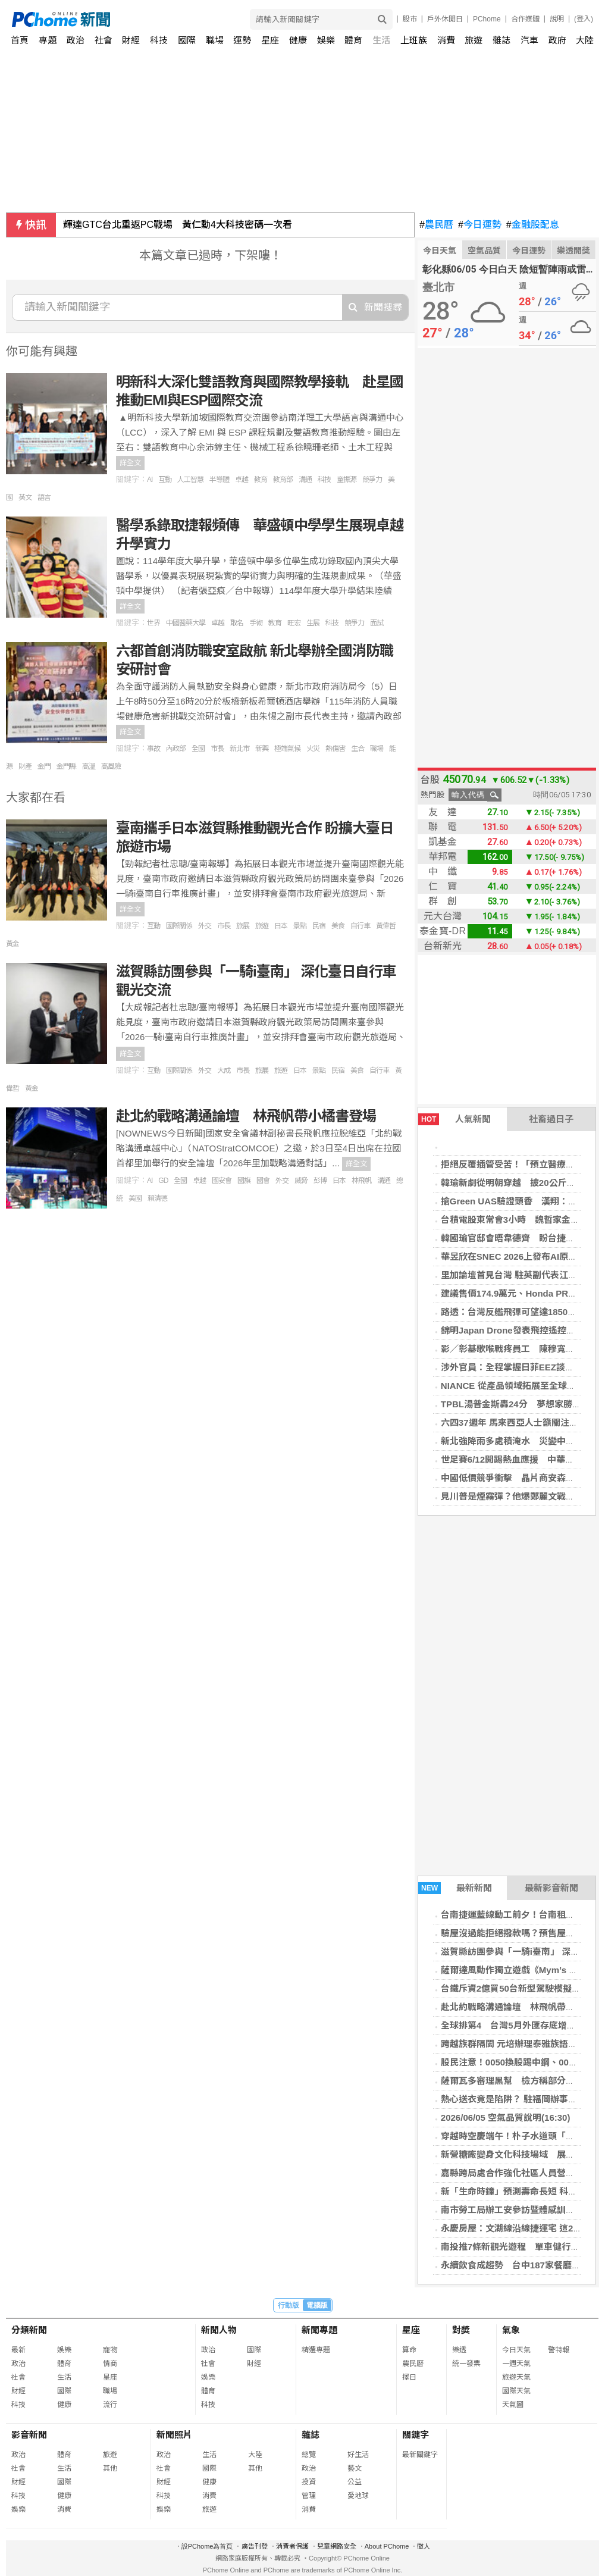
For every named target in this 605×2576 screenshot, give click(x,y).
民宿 (318, 926)
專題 (48, 40)
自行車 (360, 926)
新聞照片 (174, 2435)
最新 (18, 2350)
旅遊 (473, 40)
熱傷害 (335, 748)
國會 (262, 1180)
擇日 (409, 2377)
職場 (215, 40)
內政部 (176, 748)
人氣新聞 (454, 1119)
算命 (409, 2350)
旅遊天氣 (516, 2377)
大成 (223, 1070)
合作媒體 (525, 19)
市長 (217, 748)
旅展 (242, 926)
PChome (487, 19)
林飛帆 (361, 1180)
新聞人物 (219, 2330)
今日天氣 (439, 250)
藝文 (354, 2468)
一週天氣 (516, 2363)
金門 (44, 766)
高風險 (111, 766)
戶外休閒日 (445, 19)
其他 (110, 2468)
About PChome (387, 2546)
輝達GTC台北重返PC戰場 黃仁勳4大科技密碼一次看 (177, 225)
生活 (381, 40)
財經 (131, 40)
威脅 (301, 1180)
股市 (410, 19)
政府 (557, 40)
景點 (299, 926)
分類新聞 (29, 2330)
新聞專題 (319, 2330)
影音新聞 (29, 2435)
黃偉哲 (386, 926)
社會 (103, 40)
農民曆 (436, 225)
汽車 (529, 40)
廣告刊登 (255, 2546)
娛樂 (326, 40)
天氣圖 (513, 2404)
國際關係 (179, 926)
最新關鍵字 (420, 2454)
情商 (110, 2363)
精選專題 (316, 2350)
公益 (354, 2482)
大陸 (585, 40)
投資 (309, 2482)
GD (163, 1180)
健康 (298, 40)
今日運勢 (479, 225)
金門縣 (66, 766)
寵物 (110, 2350)
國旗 (243, 1180)
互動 (164, 479)
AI (149, 479)
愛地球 (358, 2496)
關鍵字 (415, 2435)
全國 (198, 748)
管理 (309, 2496)
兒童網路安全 (336, 2546)
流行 (110, 2404)
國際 (187, 40)
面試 (376, 623)
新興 (261, 748)
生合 (357, 748)
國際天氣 (516, 2391)
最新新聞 (455, 1888)
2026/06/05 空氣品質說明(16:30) (505, 2117)
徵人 (423, 2546)
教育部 (283, 479)
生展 (312, 623)
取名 (236, 623)
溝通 (305, 479)
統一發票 (466, 2363)
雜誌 (501, 40)
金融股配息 (532, 225)
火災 (312, 748)
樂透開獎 (573, 250)
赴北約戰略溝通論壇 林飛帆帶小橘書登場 (246, 1116)
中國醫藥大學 (185, 623)
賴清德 (157, 1198)
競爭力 (372, 479)
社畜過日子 (551, 1119)
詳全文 (130, 463)
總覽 (309, 2454)
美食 (337, 926)
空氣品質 (484, 250)
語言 (44, 497)
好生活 (358, 2454)
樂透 (459, 2350)
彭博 (320, 1180)
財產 (25, 766)
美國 (135, 1198)
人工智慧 (190, 479)
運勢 (242, 40)
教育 (260, 479)
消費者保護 (292, 2546)
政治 (75, 40)
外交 (204, 926)
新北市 (239, 748)
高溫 (88, 766)
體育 (353, 40)
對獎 (461, 2330)
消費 (446, 40)
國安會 (221, 1180)
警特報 (558, 2350)
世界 (153, 623)
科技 (159, 40)
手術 (255, 623)
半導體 (219, 479)
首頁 (20, 40)
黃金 (12, 944)
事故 (153, 748)
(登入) (583, 19)
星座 (270, 40)
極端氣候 (287, 748)
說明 (557, 19)
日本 (280, 926)
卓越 (241, 479)
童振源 (346, 479)
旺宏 (293, 623)
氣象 (511, 2330)
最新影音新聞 (551, 1888)
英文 (25, 497)
